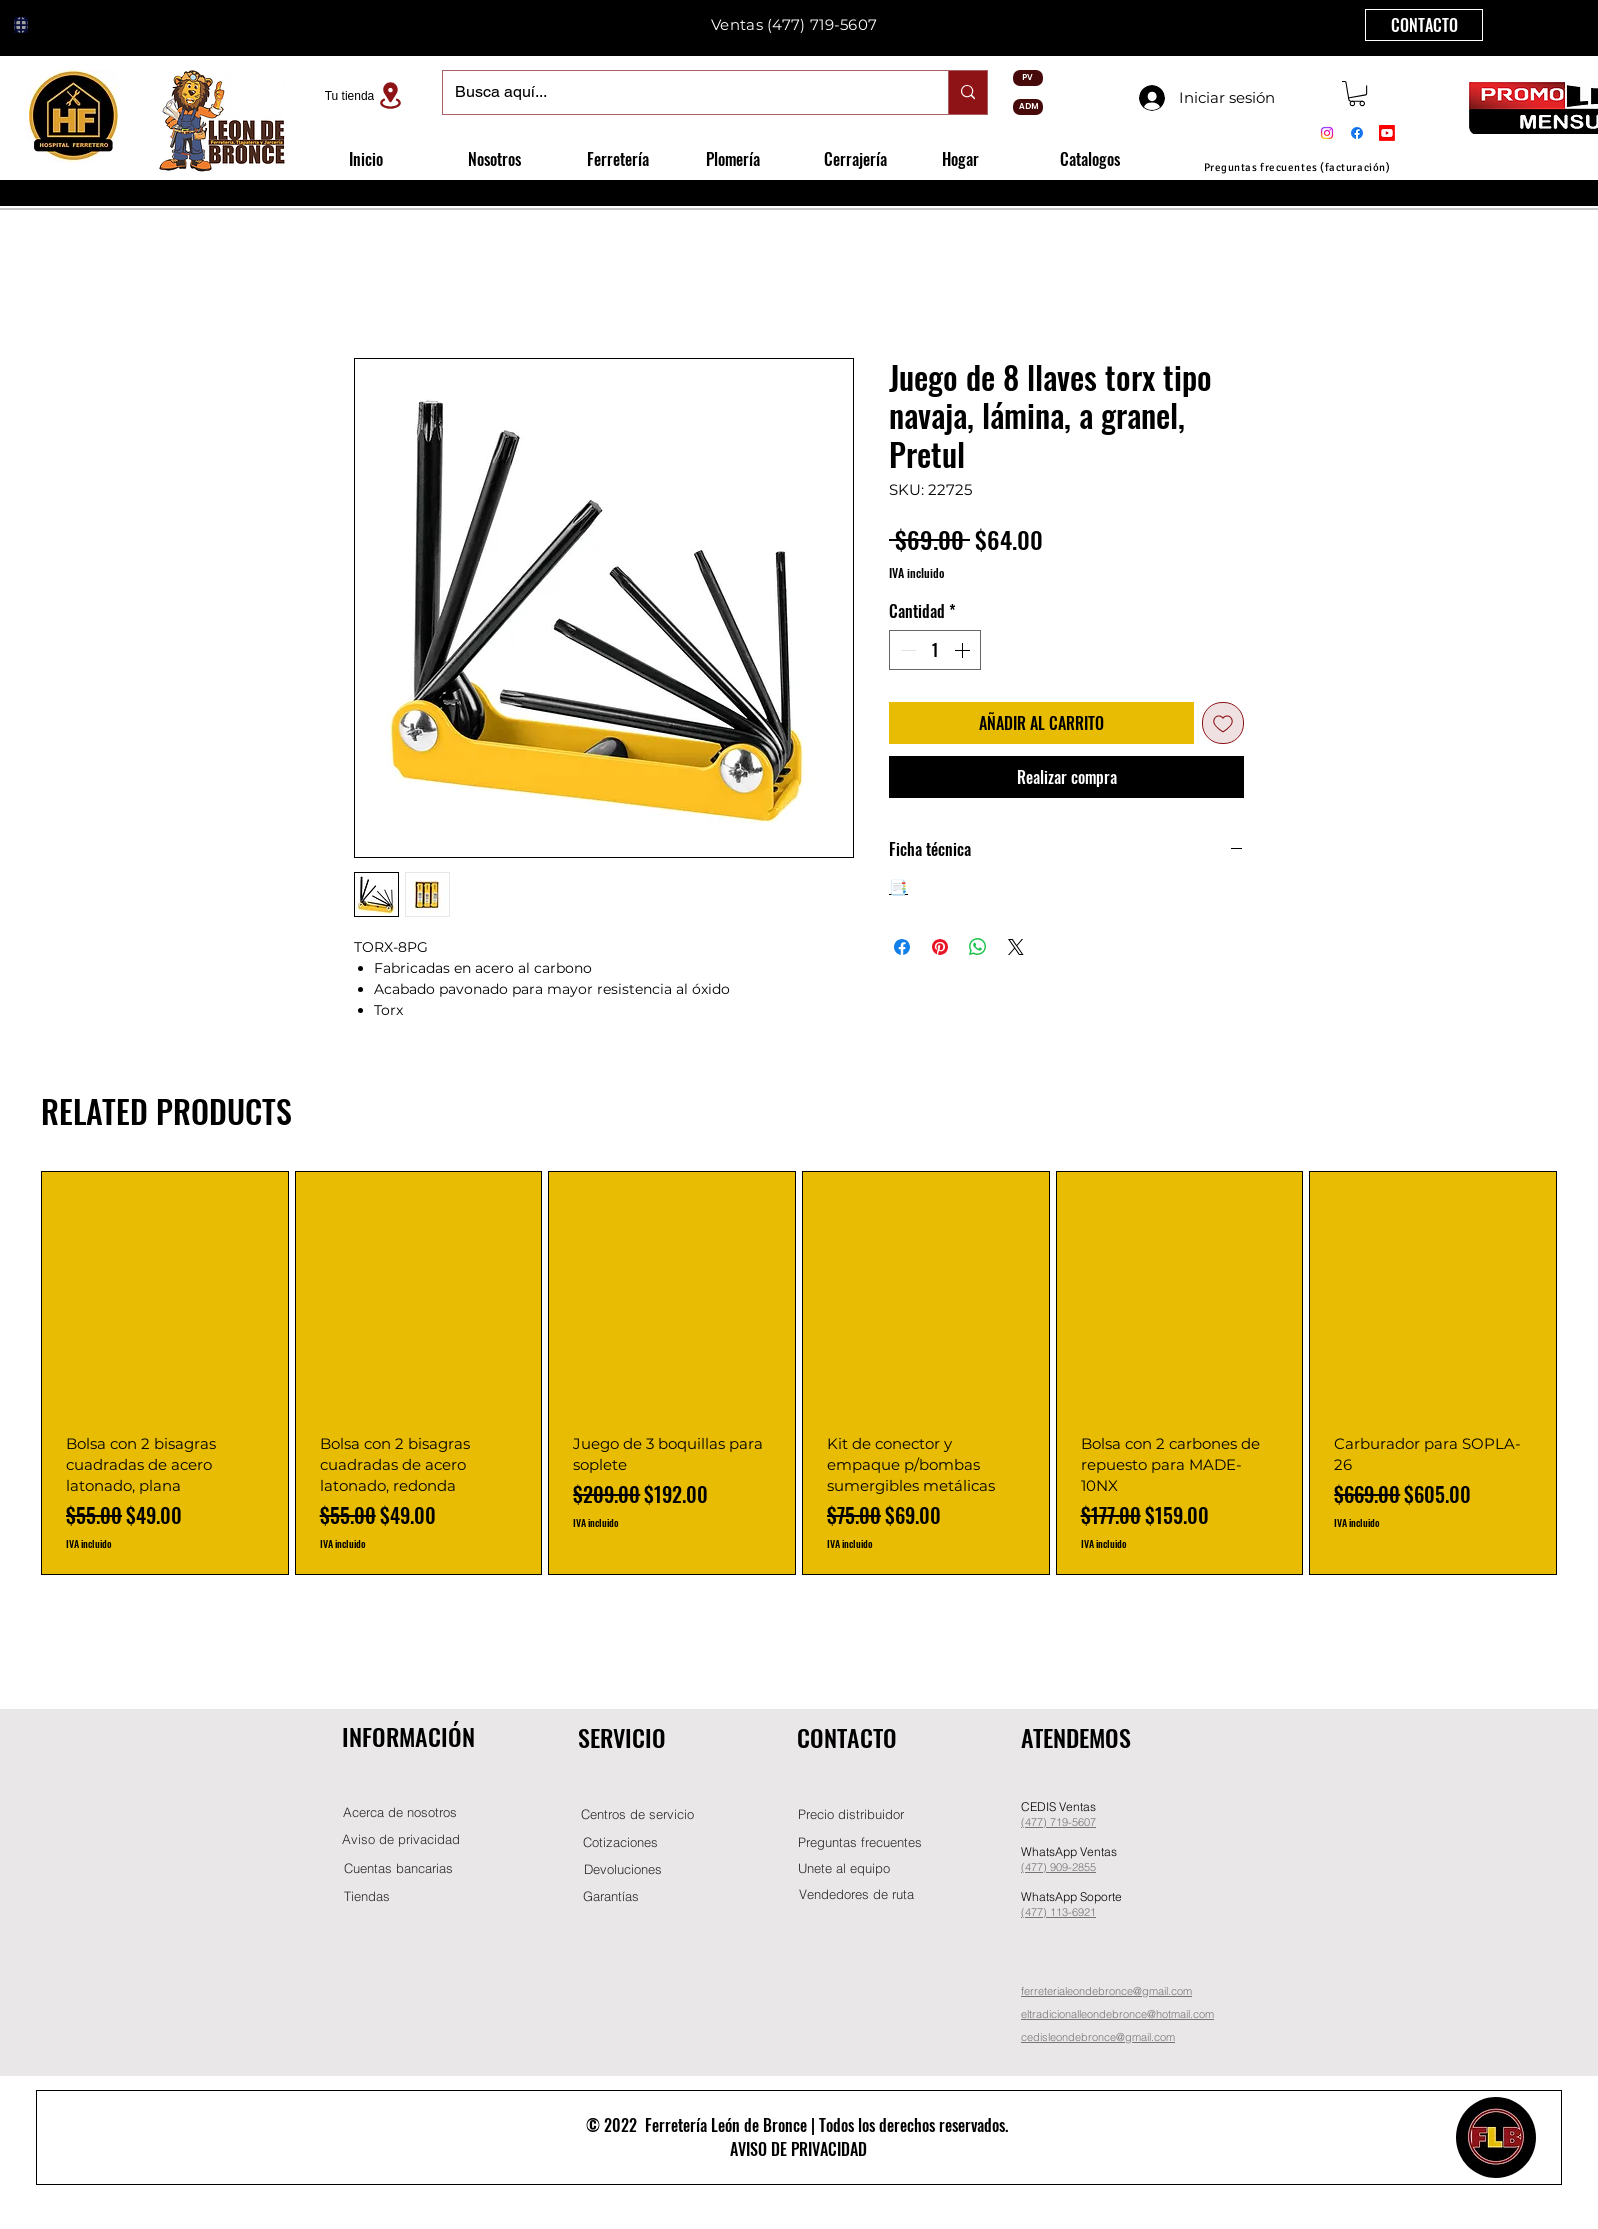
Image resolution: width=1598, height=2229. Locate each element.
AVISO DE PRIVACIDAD (798, 2149)
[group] (799, 1373)
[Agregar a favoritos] (1223, 723)
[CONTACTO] (1424, 25)
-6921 (1082, 1912)
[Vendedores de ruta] (856, 1894)
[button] (1357, 93)
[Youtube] (1387, 133)
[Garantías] (611, 1896)
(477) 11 (1041, 1912)
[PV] (1028, 78)
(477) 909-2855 (1058, 1867)
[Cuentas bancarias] (398, 1868)
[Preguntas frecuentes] (860, 1842)
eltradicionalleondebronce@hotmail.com (1117, 2014)
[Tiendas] (367, 1896)
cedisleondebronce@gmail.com (1098, 2037)
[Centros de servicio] (637, 1814)
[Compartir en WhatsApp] (978, 947)
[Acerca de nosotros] (400, 1812)
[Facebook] (1357, 133)
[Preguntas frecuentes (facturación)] (1297, 167)
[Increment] (964, 650)
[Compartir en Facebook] (902, 947)
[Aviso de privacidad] (401, 1839)
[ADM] (1028, 107)
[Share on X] (1016, 947)
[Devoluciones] (623, 1869)
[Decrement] (906, 650)
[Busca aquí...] (680, 92)
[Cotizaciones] (620, 1842)
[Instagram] (1327, 133)
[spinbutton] (935, 650)
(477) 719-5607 (822, 24)
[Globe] (21, 25)
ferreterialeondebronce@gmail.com (1106, 1991)
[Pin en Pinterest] (940, 947)
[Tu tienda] (366, 95)
